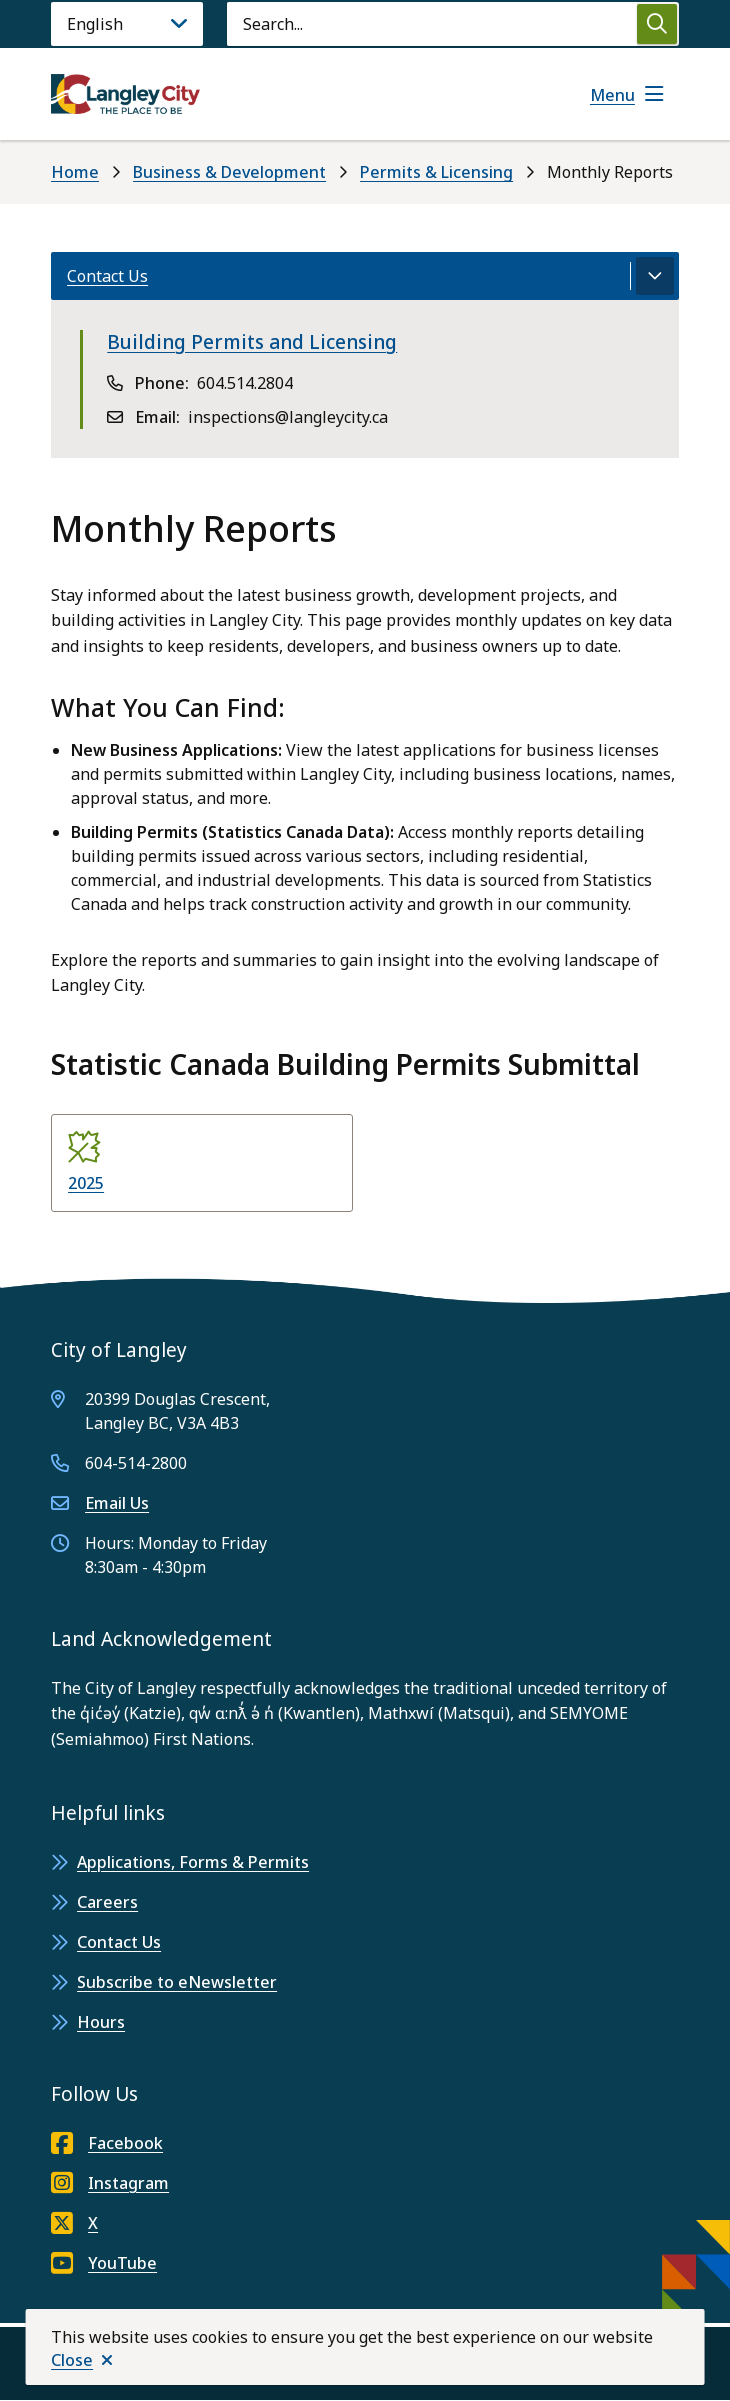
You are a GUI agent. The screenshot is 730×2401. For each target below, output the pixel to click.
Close (72, 2360)
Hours (101, 2022)
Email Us (117, 1503)
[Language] (127, 24)
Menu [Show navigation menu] (612, 95)
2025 (86, 1183)
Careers (107, 1902)
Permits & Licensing (436, 172)
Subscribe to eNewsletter (177, 1982)
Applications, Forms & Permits (193, 1862)
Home (75, 172)
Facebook (107, 2143)
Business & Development (229, 172)
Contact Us (119, 1942)
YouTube (104, 2263)
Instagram (110, 2183)
